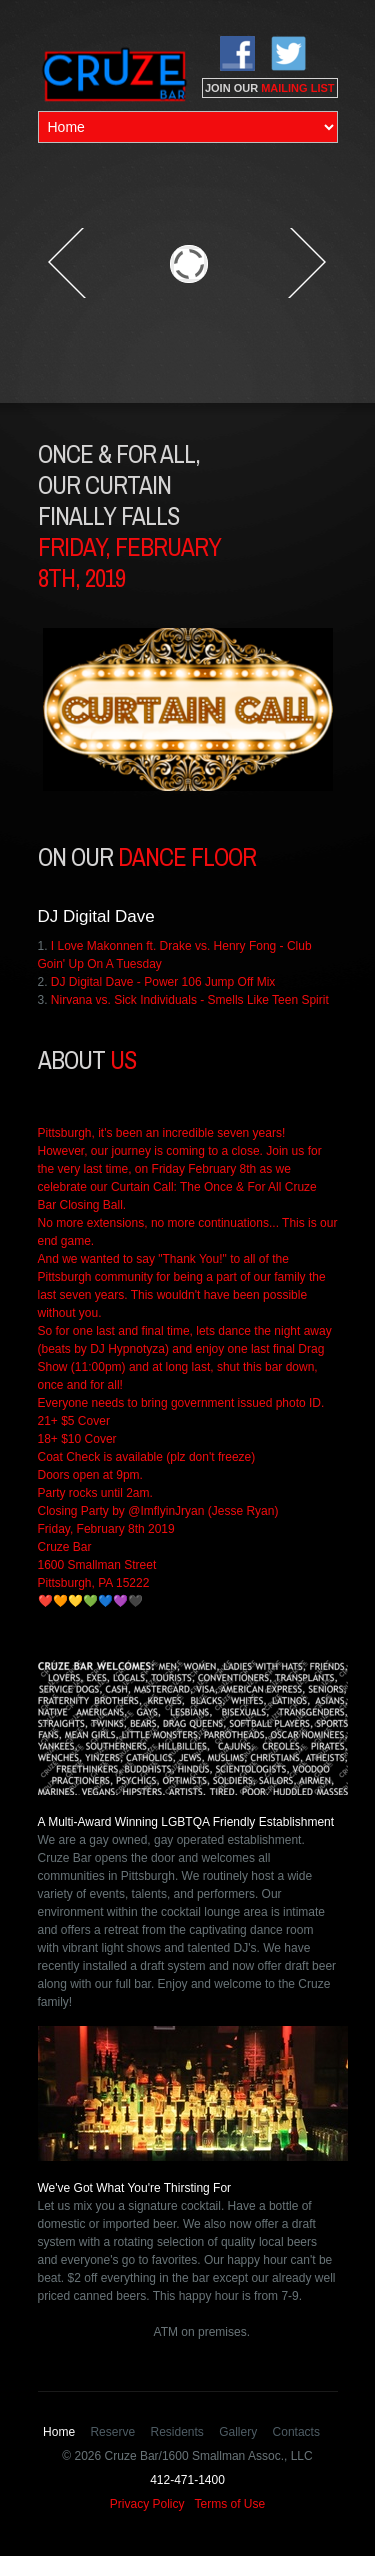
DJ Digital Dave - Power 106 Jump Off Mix (163, 982)
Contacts (296, 2432)
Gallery (238, 2432)
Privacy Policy (147, 2504)
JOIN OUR (270, 88)
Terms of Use (230, 2504)
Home (59, 2432)
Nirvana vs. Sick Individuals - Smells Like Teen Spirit (190, 1000)
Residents (176, 2432)
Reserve (112, 2432)
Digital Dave (109, 916)
